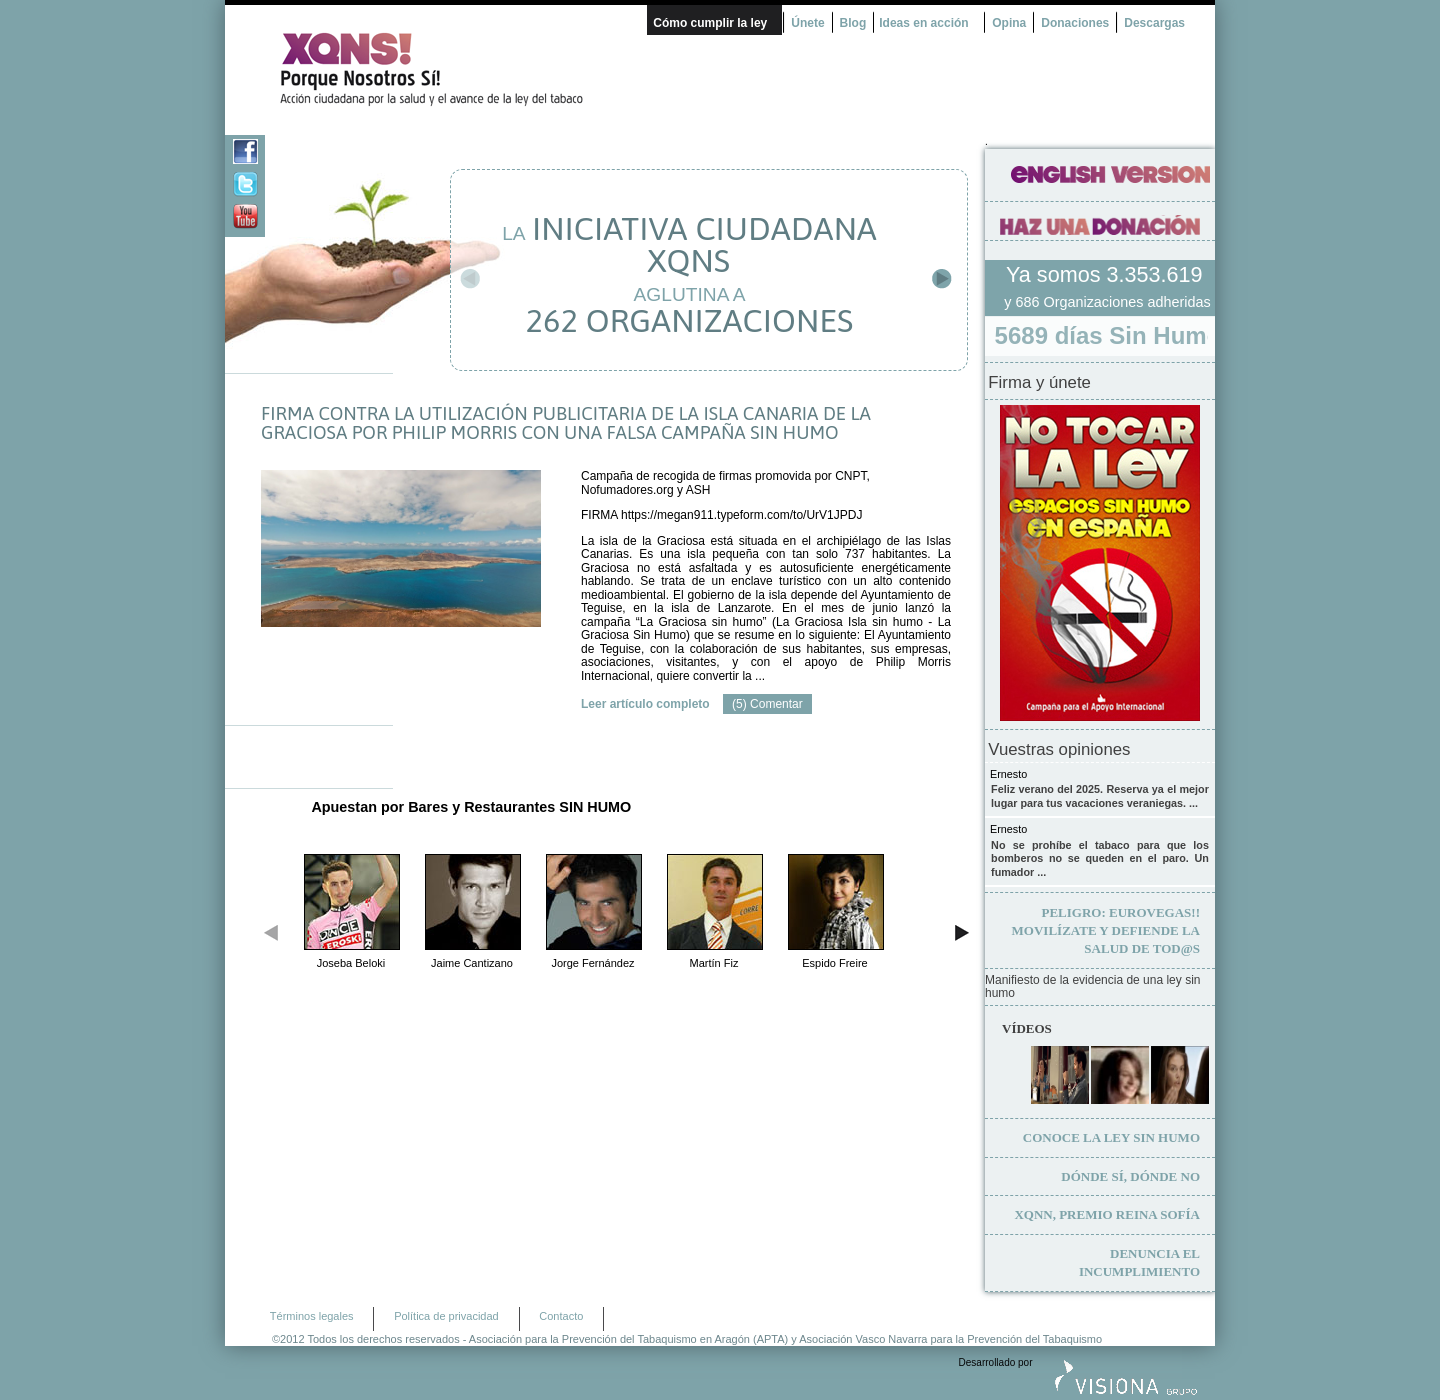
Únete (807, 23)
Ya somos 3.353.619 (1107, 274)
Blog (853, 23)
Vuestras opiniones (1059, 750)
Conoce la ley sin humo (1111, 1137)
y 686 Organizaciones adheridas (1107, 302)
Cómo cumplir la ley (710, 23)
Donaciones (1075, 23)
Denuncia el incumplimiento (1139, 1262)
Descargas (1154, 23)
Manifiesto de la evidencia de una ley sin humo (1092, 987)
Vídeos (1027, 1028)
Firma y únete (1039, 383)
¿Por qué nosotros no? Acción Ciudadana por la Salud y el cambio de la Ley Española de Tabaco (440, 69)
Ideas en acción (923, 23)
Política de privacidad (446, 1316)
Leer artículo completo (645, 704)
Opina (1009, 23)
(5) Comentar (767, 704)
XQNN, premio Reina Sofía (1107, 1214)
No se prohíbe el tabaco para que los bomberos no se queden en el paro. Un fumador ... (1100, 858)
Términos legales (312, 1316)
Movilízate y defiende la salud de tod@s (1106, 930)
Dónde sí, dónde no (1130, 1176)
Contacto (561, 1316)
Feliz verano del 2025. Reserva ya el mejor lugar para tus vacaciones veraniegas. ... (1100, 796)
